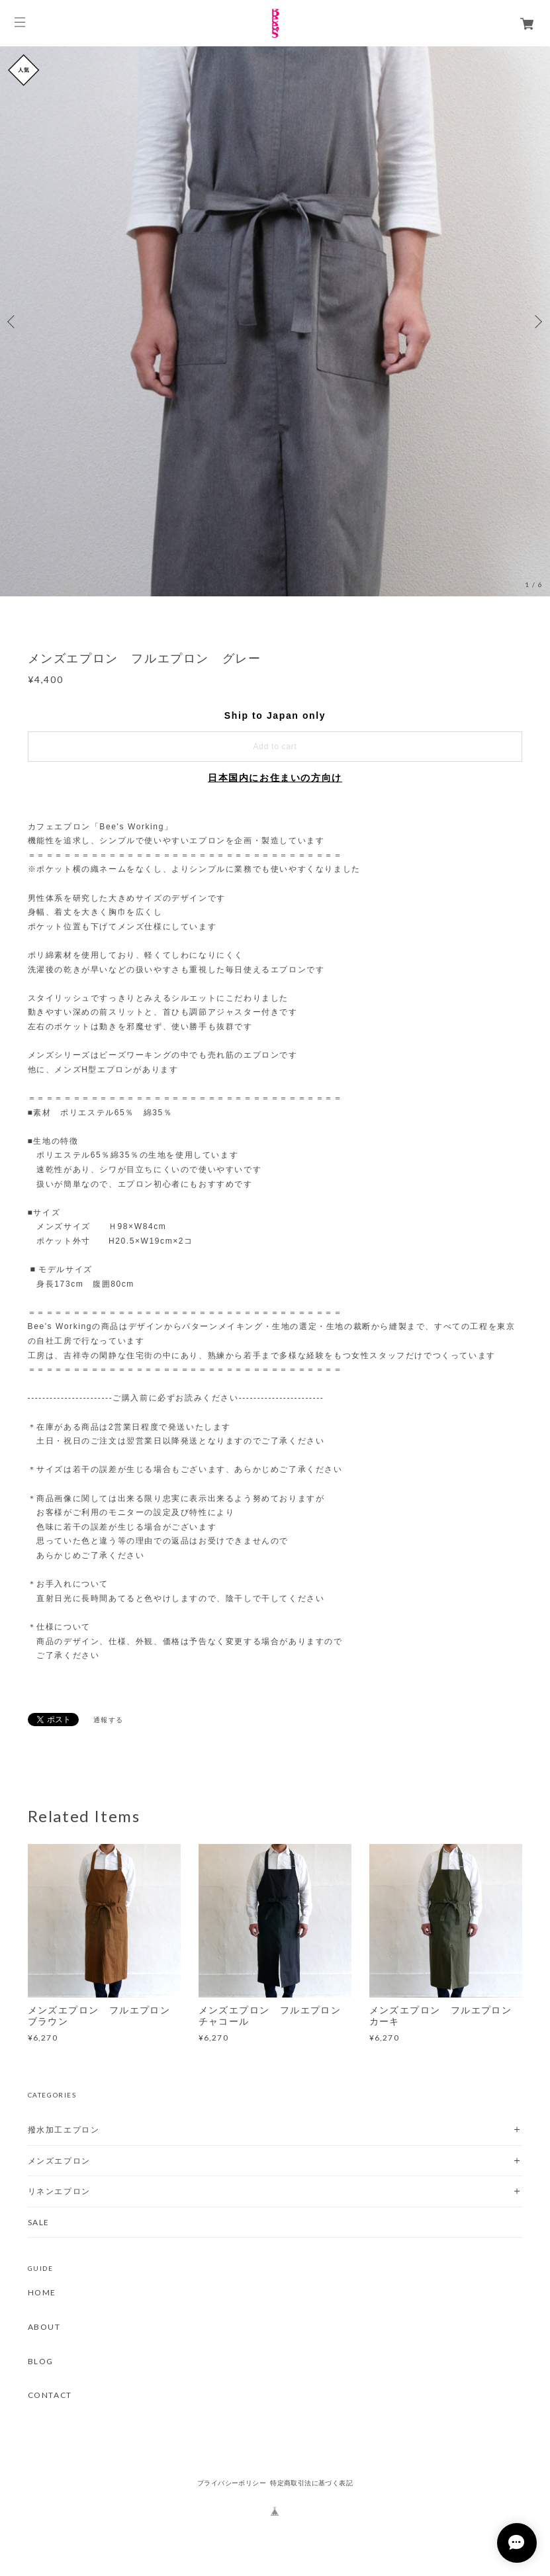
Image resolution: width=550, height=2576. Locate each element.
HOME (42, 2292)
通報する (108, 1720)
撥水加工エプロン (64, 2130)
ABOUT (44, 2327)
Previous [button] (13, 321)
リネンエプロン (59, 2191)
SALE (39, 2222)
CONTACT (50, 2395)
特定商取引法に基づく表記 (311, 2483)
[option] (275, 321)
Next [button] (537, 321)
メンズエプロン (59, 2161)
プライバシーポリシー (231, 2483)
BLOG (41, 2361)
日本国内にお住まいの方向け (275, 777)
